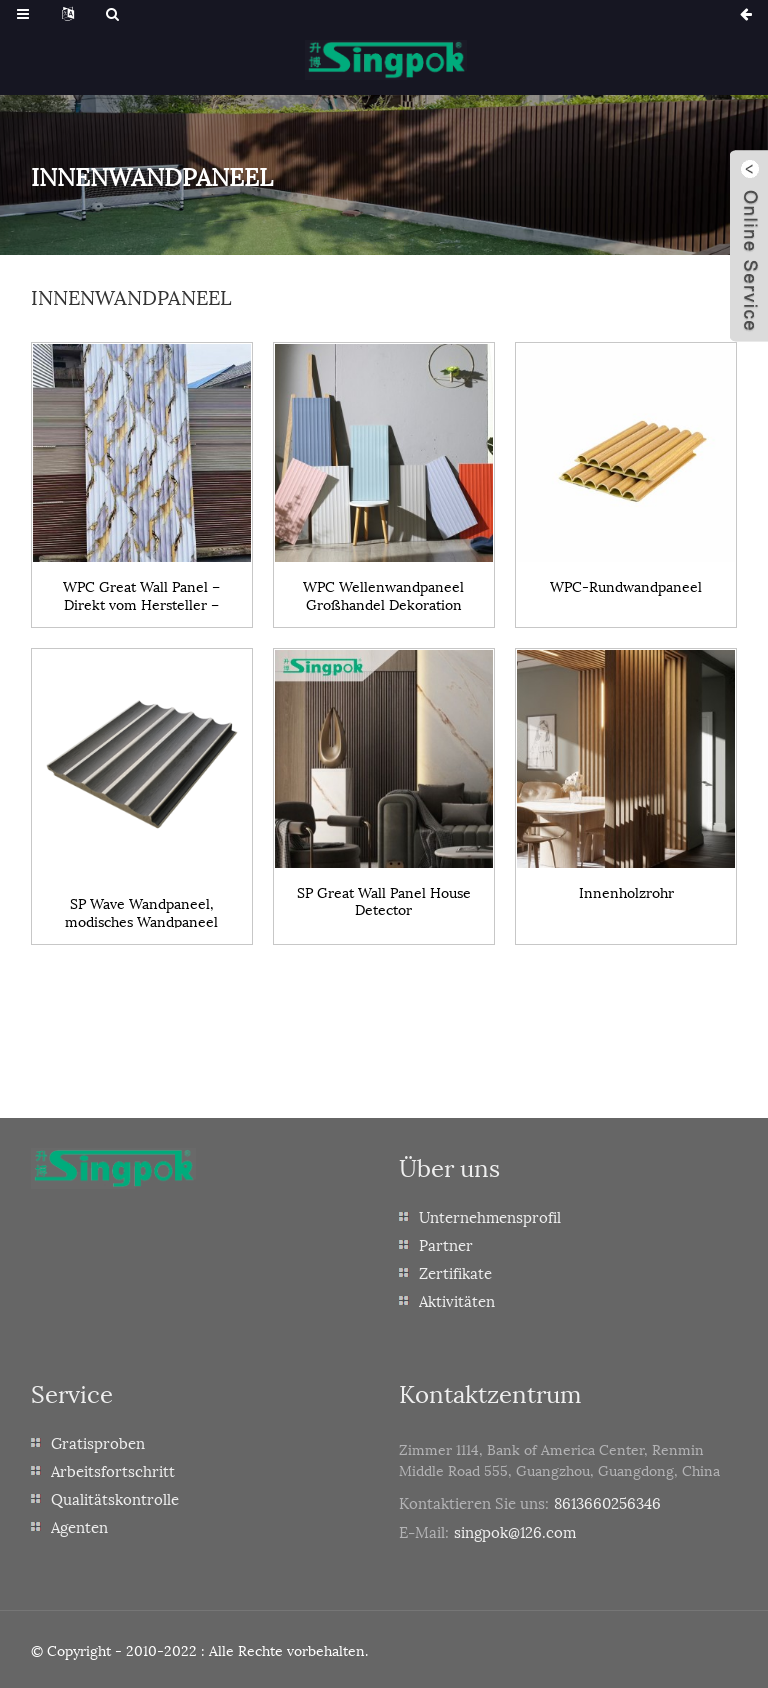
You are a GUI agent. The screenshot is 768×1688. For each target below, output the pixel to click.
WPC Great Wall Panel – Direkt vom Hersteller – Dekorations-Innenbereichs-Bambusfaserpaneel (141, 594)
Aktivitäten (457, 1300)
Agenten (79, 1526)
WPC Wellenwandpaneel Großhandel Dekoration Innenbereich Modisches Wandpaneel (383, 594)
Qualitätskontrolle (115, 1498)
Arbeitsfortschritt (113, 1470)
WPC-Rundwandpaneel (626, 586)
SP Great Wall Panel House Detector (384, 900)
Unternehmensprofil (490, 1216)
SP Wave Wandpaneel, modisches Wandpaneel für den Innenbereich (141, 911)
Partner (446, 1244)
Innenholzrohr (626, 892)
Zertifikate (455, 1272)
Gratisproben (98, 1442)
